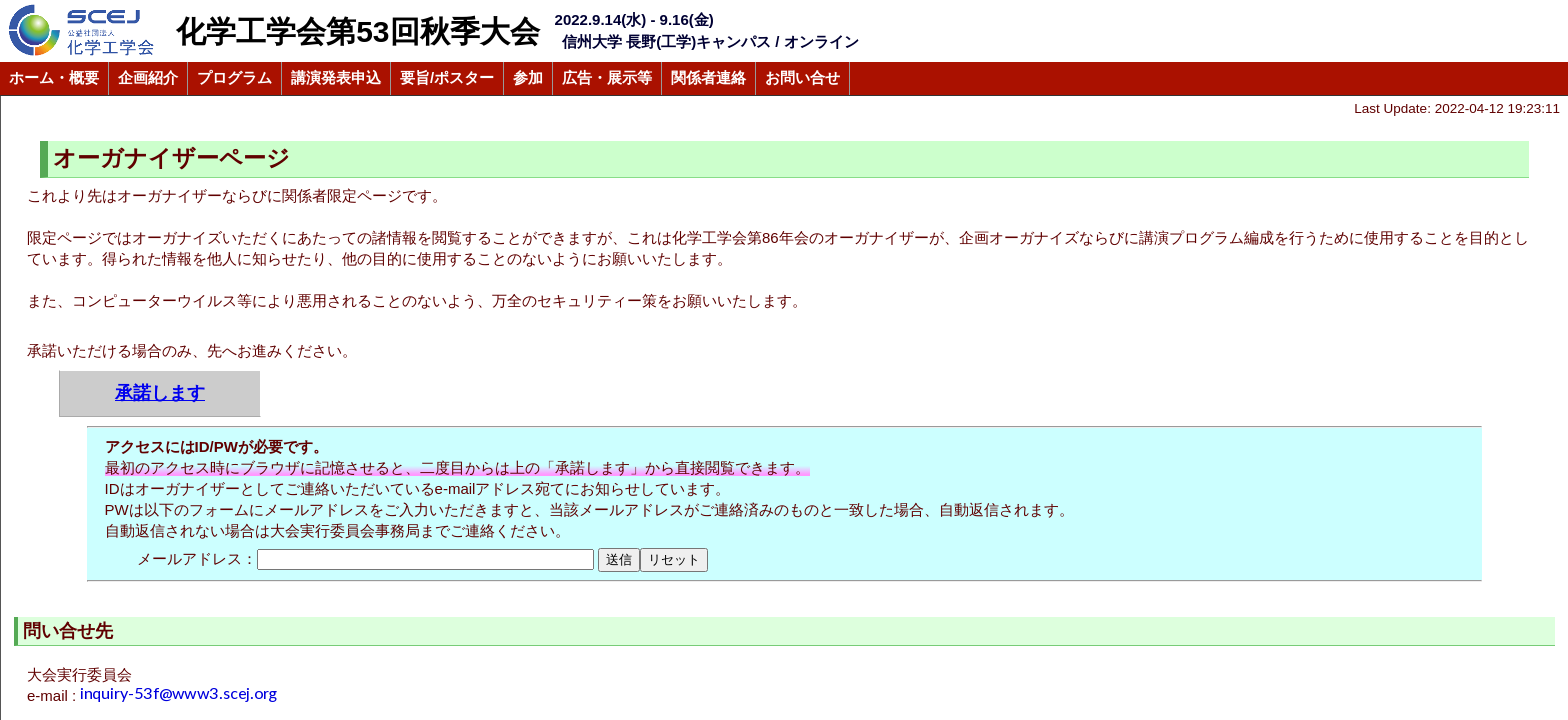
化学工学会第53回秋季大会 (357, 31)
